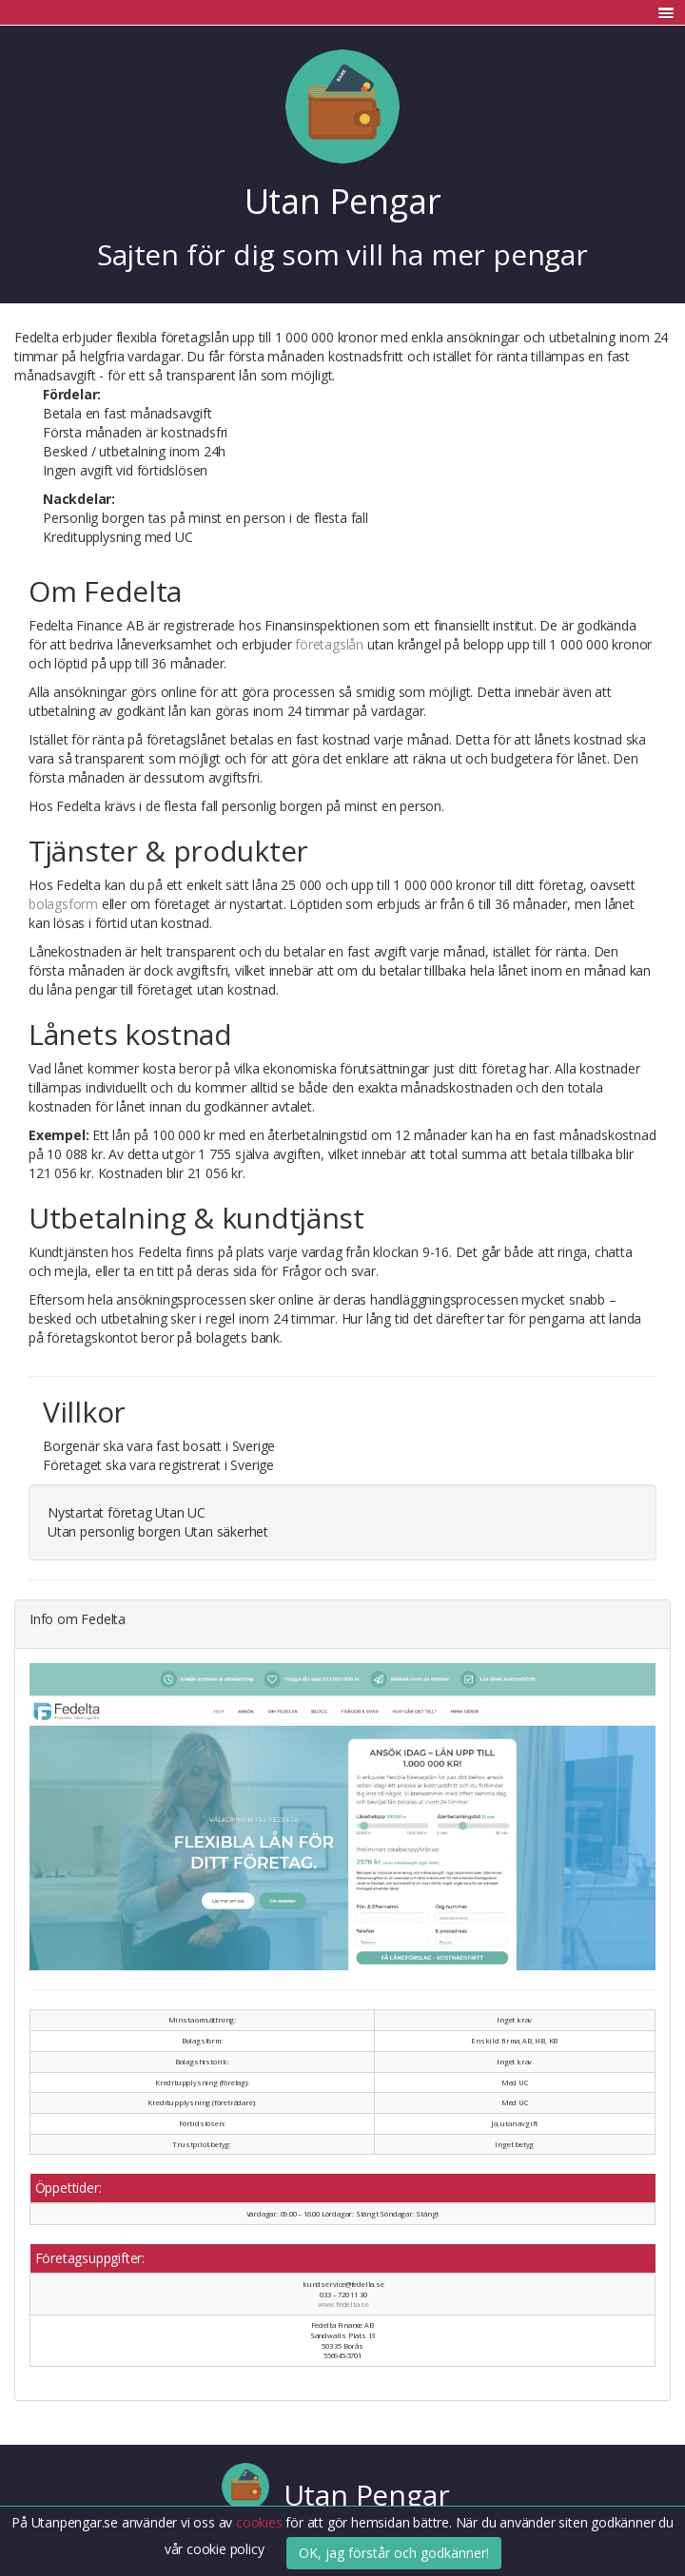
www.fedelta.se (343, 2304)
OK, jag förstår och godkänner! (394, 2553)
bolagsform (63, 904)
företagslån (329, 644)
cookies (260, 2522)
